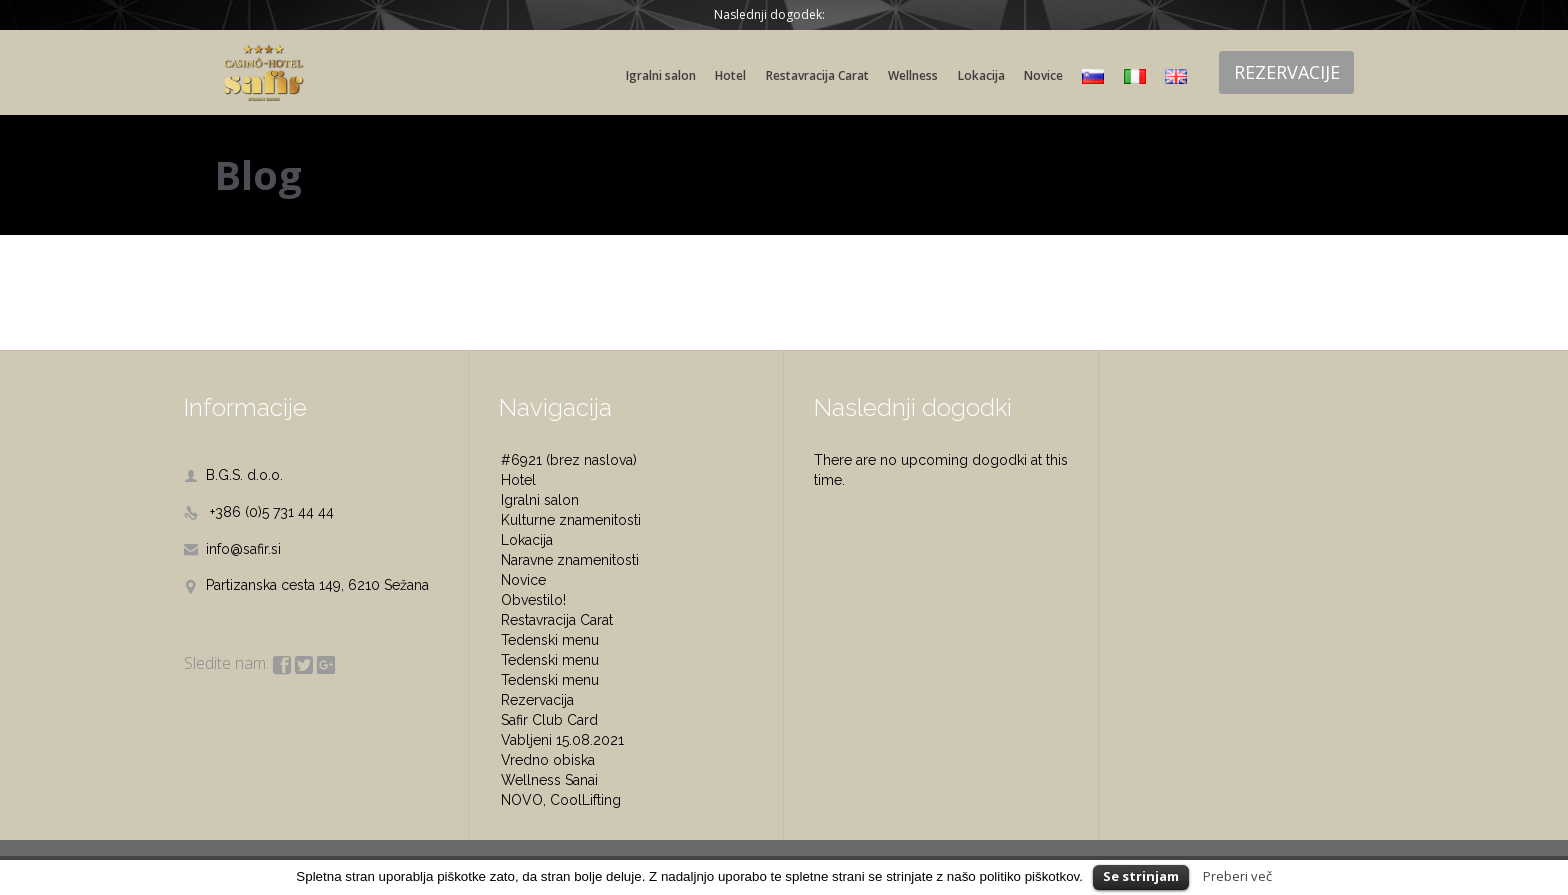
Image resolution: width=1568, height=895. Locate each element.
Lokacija (527, 540)
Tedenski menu (550, 640)
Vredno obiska (548, 760)
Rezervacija (537, 700)
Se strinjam (1141, 876)
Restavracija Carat (557, 620)
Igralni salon (540, 500)
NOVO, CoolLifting (561, 800)
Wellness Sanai (549, 780)
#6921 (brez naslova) (569, 460)
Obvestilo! (533, 600)
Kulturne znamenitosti (571, 520)
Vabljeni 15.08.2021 (562, 740)
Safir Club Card (549, 720)
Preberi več (1237, 876)
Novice (523, 580)
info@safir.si (232, 549)
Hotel (518, 480)
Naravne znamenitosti (570, 560)
